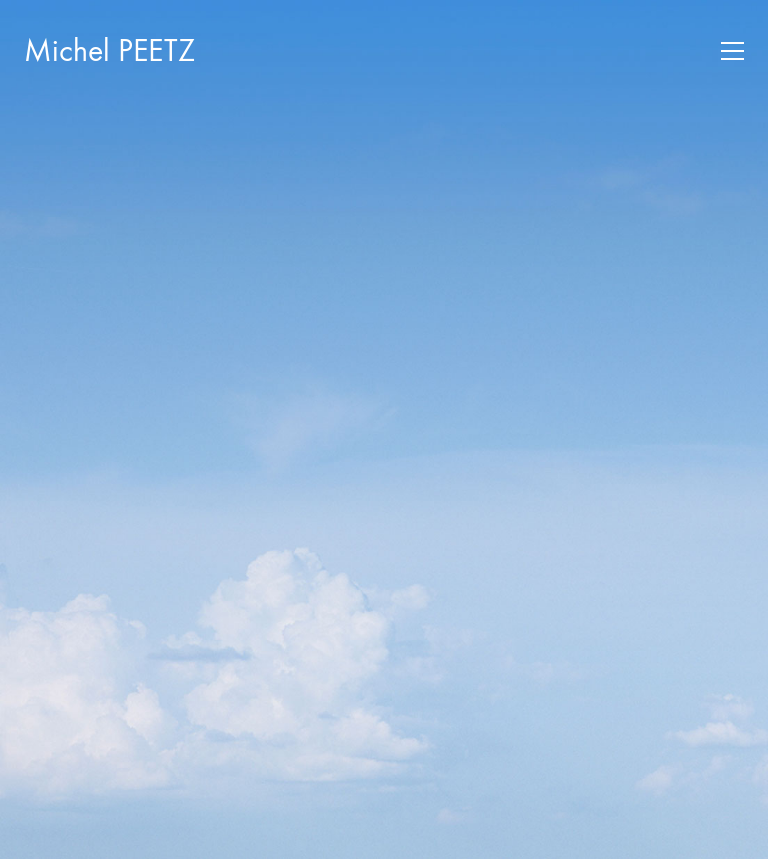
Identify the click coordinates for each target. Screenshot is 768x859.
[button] (732, 51)
